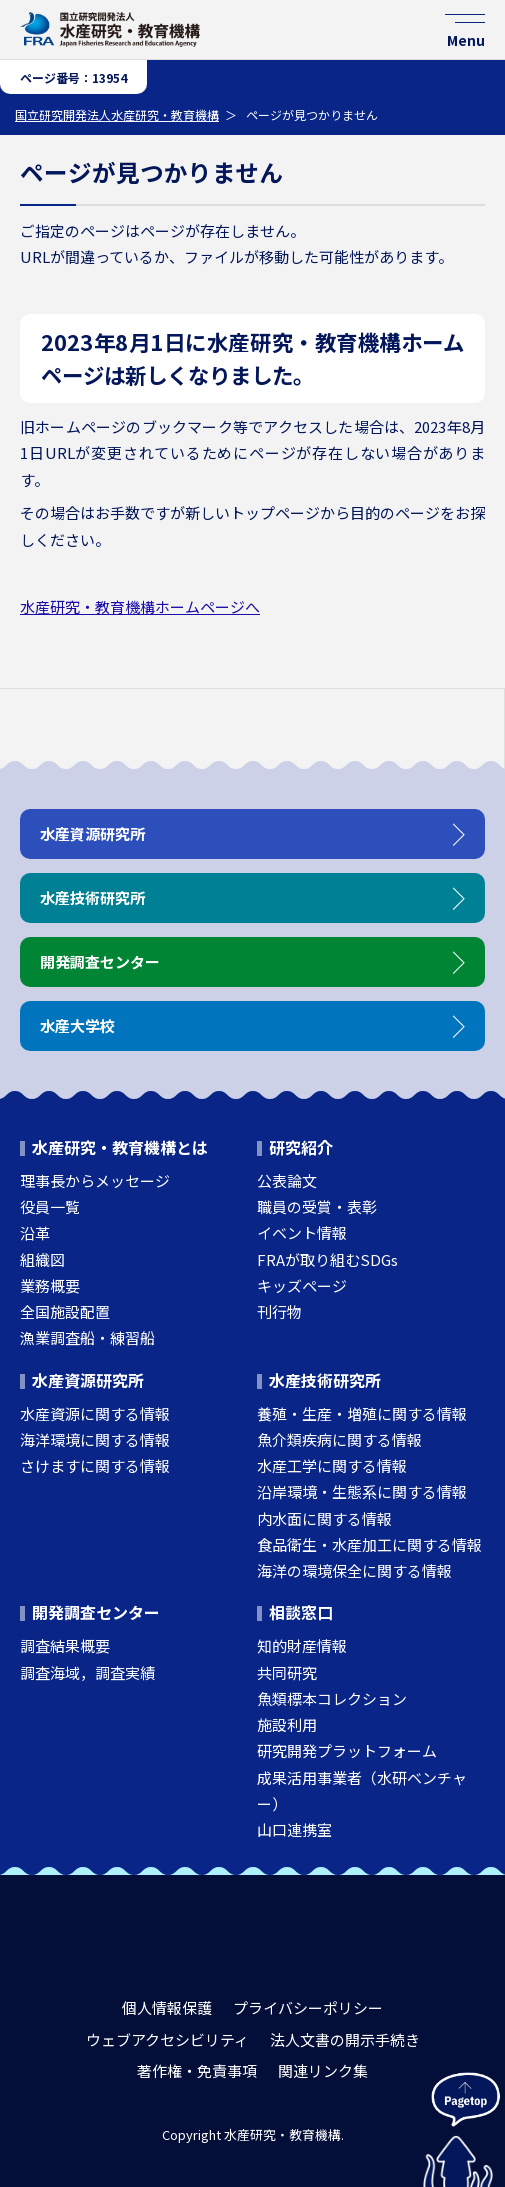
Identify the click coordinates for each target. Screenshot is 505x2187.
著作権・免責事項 (197, 2070)
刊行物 (279, 1311)
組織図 (42, 1259)
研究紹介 (301, 1147)
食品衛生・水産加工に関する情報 (369, 1544)
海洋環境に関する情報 (95, 1439)
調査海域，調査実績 (87, 1672)
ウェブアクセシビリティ (167, 2039)
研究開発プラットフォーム (347, 1750)
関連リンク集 (323, 2070)
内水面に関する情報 (324, 1518)
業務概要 (50, 1285)
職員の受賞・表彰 (317, 1206)
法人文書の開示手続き (345, 2039)
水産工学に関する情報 (332, 1465)
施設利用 (287, 1724)
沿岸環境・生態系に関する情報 (362, 1491)
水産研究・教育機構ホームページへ (140, 606)
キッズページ (302, 1285)
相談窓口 (301, 1612)
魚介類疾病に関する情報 (339, 1439)
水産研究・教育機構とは (120, 1147)
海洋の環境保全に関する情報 (354, 1570)
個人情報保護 (167, 2007)
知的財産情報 (302, 1645)
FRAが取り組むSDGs (327, 1259)
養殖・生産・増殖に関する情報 (362, 1413)
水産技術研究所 (325, 1380)
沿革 (35, 1232)
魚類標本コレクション (332, 1698)
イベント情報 (302, 1232)
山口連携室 (294, 1829)
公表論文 (287, 1180)
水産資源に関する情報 (95, 1413)
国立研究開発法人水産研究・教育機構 (117, 114)
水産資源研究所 (88, 1380)
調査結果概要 (65, 1645)
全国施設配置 (65, 1311)
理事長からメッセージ (95, 1180)
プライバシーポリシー (308, 2007)
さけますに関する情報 (95, 1465)
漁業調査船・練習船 (87, 1337)
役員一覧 (50, 1206)
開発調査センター (96, 1612)
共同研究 (287, 1672)
